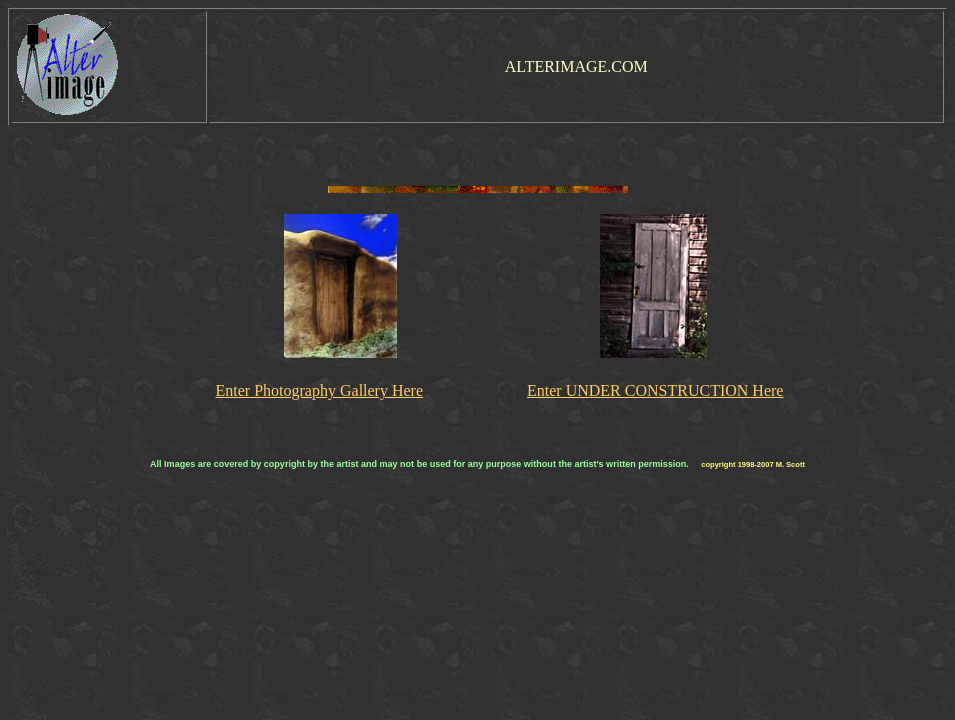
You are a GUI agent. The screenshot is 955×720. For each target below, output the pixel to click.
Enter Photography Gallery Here (319, 390)
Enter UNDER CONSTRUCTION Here (655, 390)
